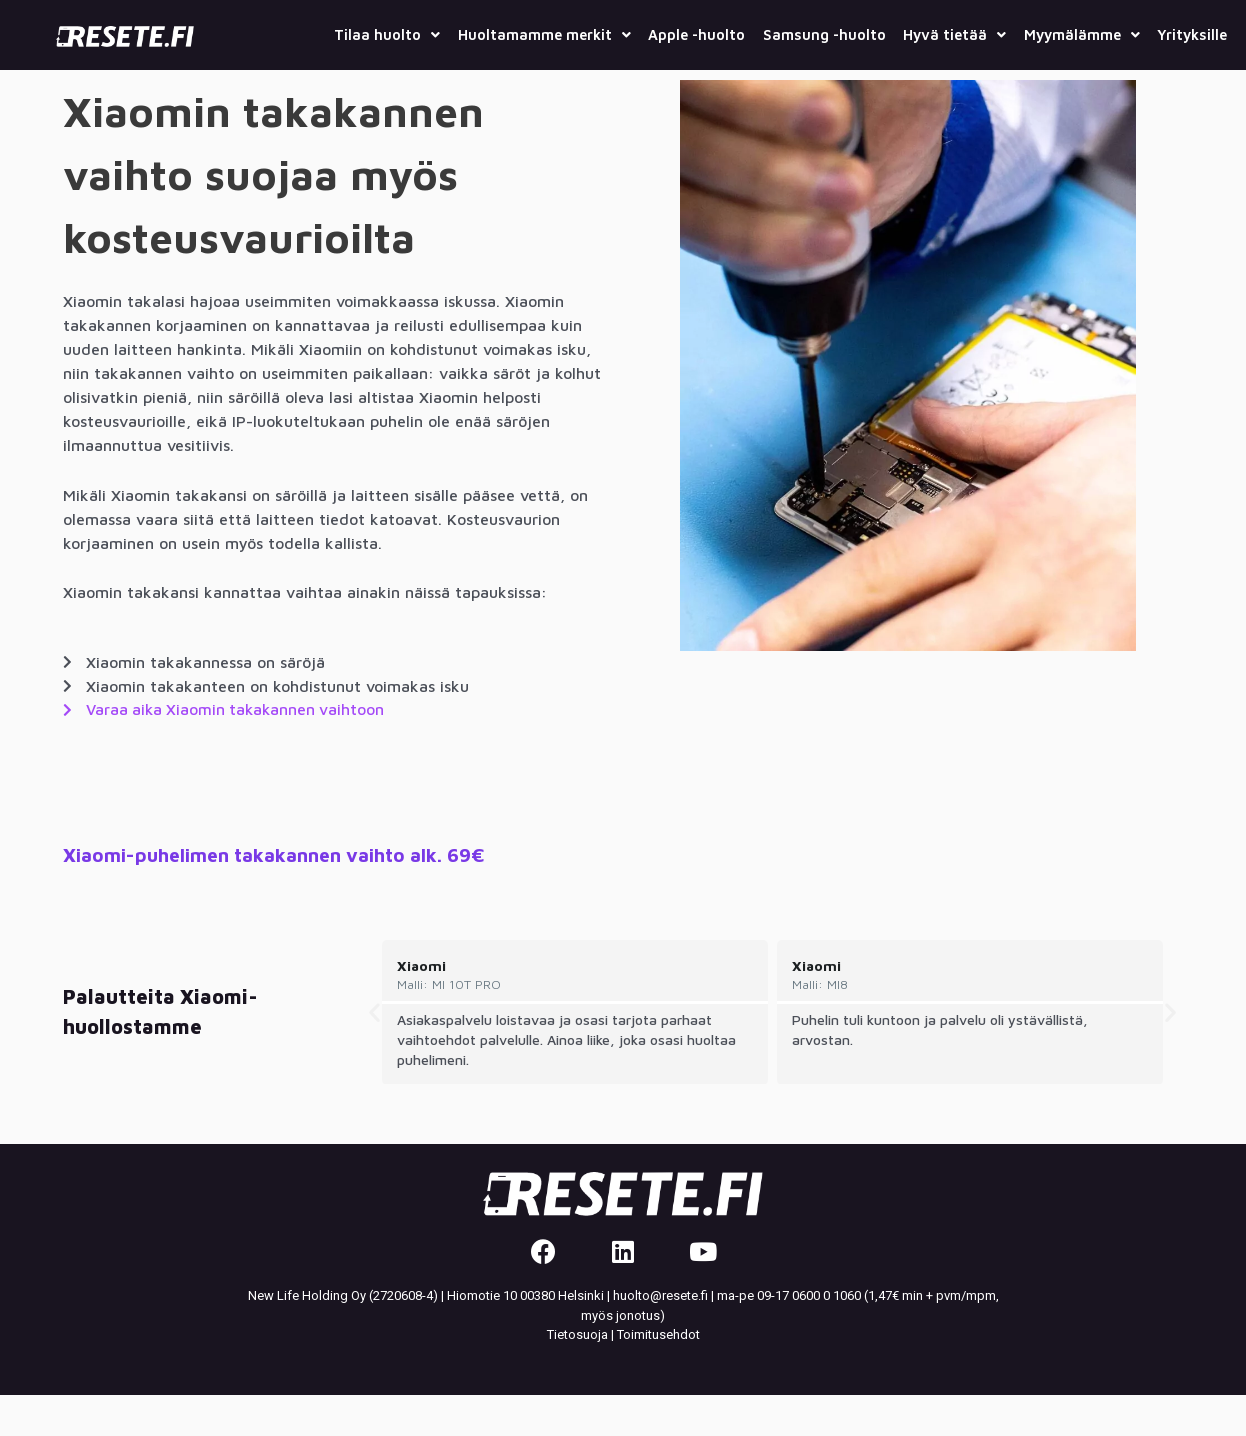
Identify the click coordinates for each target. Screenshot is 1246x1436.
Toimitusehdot (658, 1375)
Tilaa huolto (381, 32)
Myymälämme (1160, 32)
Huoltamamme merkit (555, 32)
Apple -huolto (726, 32)
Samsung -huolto (870, 32)
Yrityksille (1184, 77)
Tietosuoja (577, 1375)
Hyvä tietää (1016, 32)
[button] (374, 1052)
